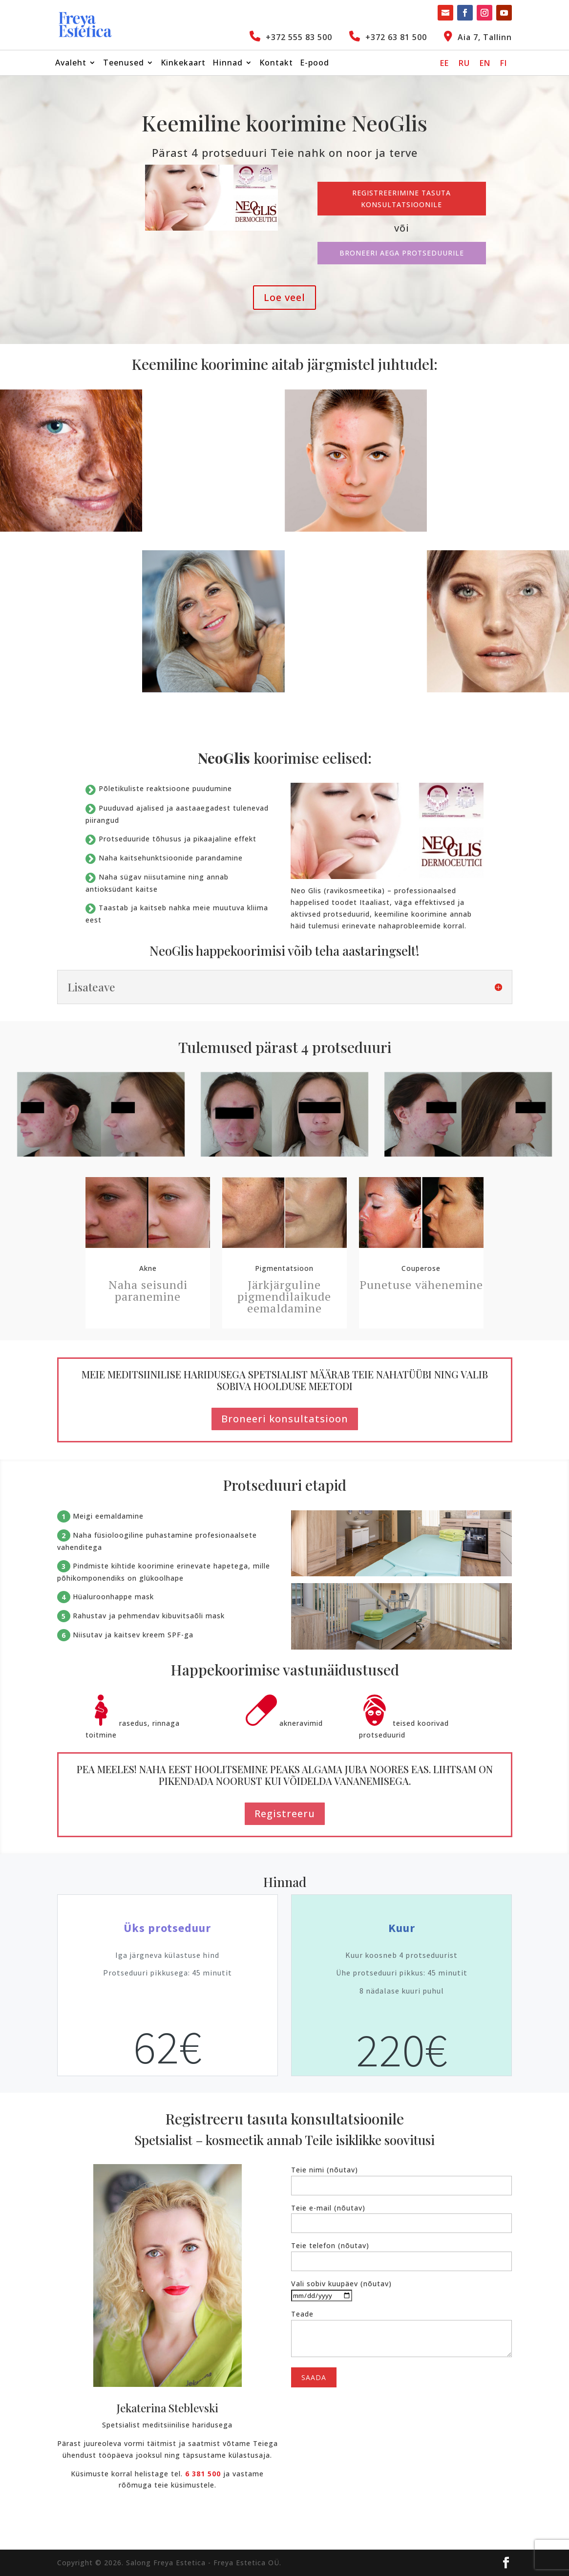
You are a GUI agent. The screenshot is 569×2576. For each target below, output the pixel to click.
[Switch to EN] (485, 63)
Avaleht (70, 63)
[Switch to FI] (503, 63)
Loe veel (284, 297)
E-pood (314, 63)
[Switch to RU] (464, 63)
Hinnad (227, 63)
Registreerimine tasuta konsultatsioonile (401, 198)
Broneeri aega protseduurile (401, 253)
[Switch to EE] (444, 63)
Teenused (123, 63)
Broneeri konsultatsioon (284, 1418)
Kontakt (276, 63)
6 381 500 (203, 2473)
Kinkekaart (183, 63)
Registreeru (284, 1813)
